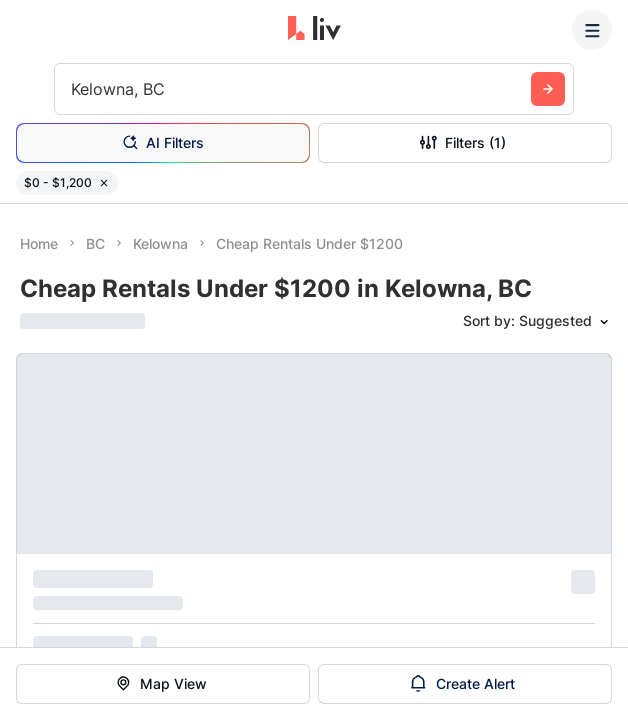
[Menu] (592, 30)
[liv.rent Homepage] (314, 30)
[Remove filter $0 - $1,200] (104, 183)
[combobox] (73, 89)
